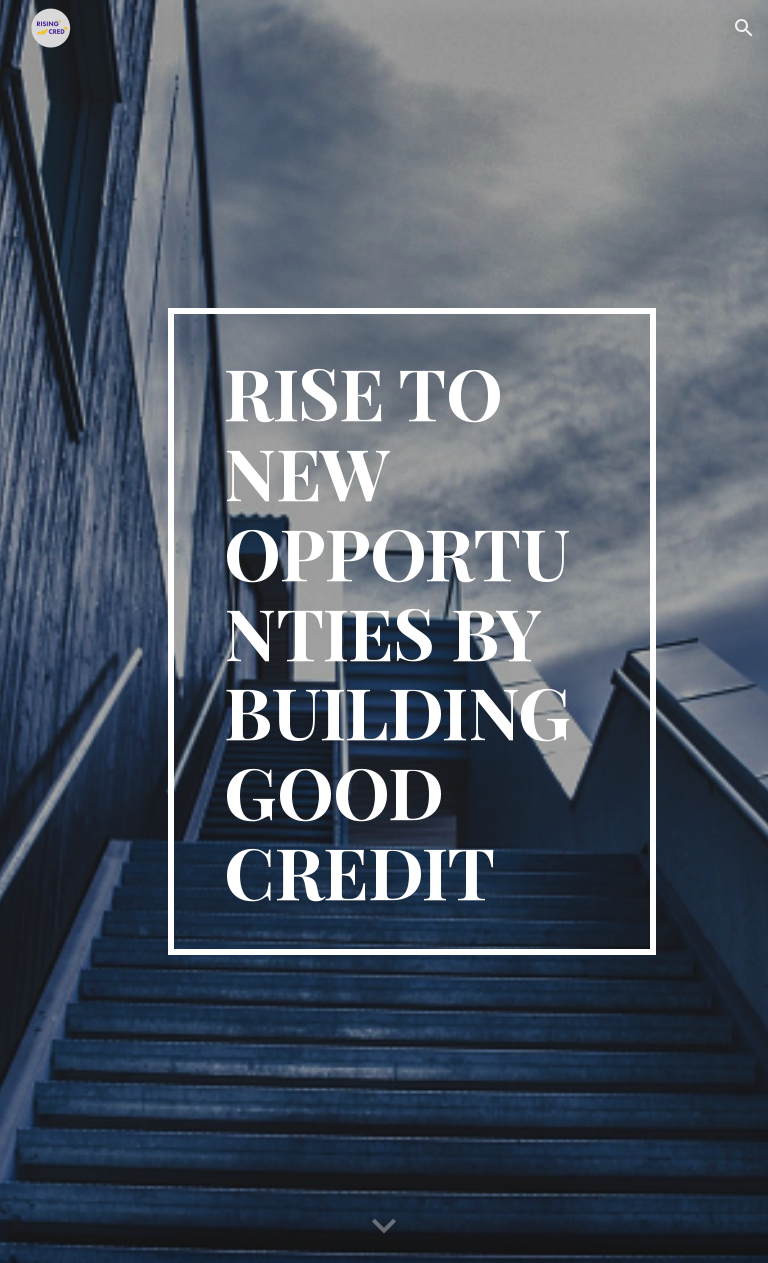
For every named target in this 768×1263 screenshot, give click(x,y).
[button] (744, 28)
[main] (411, 631)
